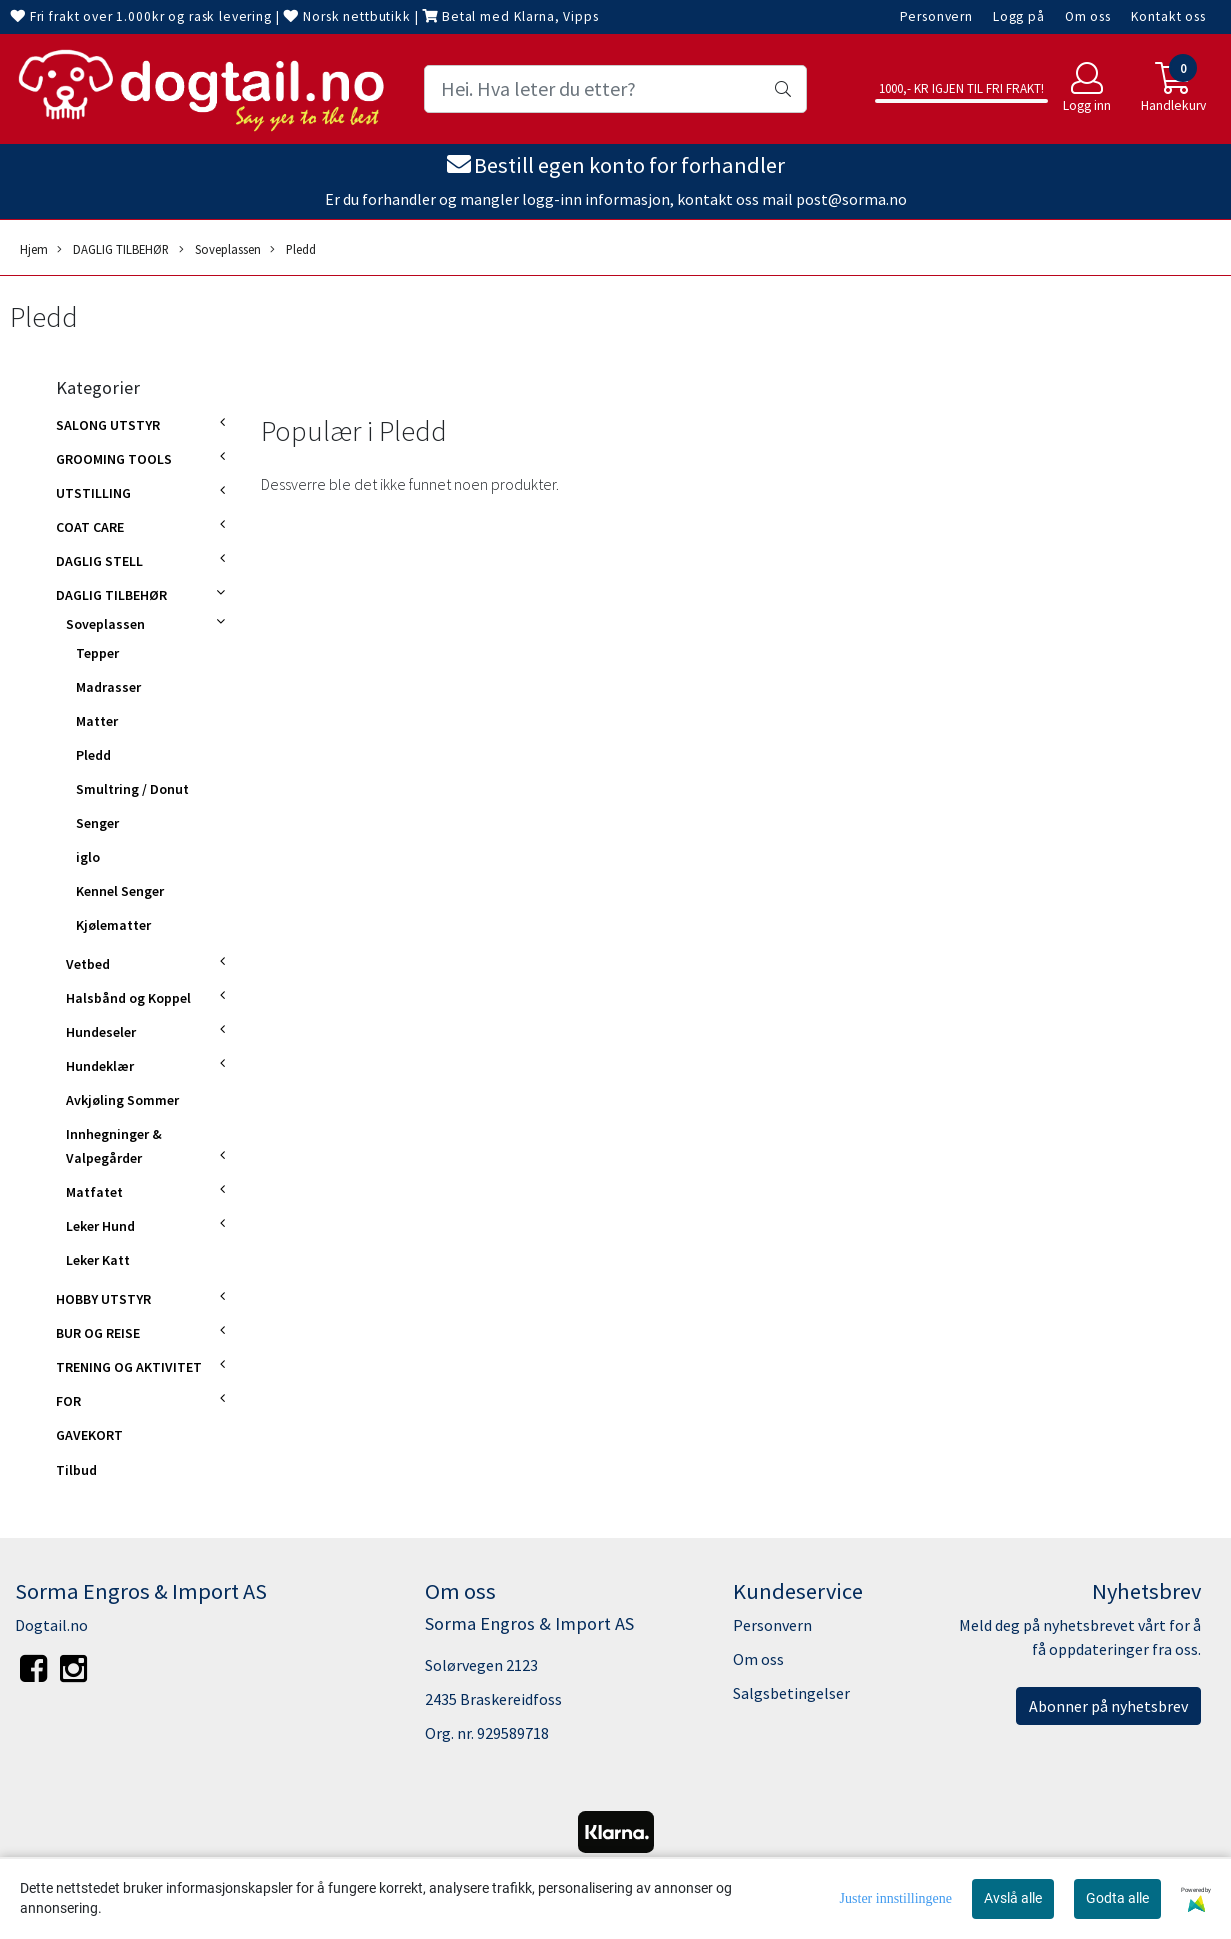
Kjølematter (113, 925)
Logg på (1019, 16)
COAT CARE (90, 527)
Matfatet (94, 1192)
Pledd (293, 249)
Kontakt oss (1168, 16)
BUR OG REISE (98, 1333)
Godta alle (1117, 1898)
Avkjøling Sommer (122, 1100)
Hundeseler (101, 1032)
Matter (97, 721)
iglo (88, 857)
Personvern (937, 16)
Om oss (1088, 16)
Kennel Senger (120, 891)
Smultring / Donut (132, 789)
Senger (97, 823)
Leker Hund (100, 1226)
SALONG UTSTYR (108, 425)
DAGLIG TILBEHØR (113, 249)
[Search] (616, 89)
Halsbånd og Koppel (128, 998)
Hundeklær (100, 1066)
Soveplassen (220, 249)
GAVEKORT (89, 1435)
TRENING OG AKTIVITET (129, 1367)
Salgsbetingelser (791, 1693)
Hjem (34, 249)
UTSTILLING (93, 493)
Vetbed (88, 964)
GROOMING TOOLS (114, 459)
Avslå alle (1013, 1898)
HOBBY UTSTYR (103, 1299)
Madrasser (108, 687)
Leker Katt (98, 1260)
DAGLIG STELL (99, 561)
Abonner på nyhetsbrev (1108, 1706)
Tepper (97, 653)
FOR (68, 1401)
